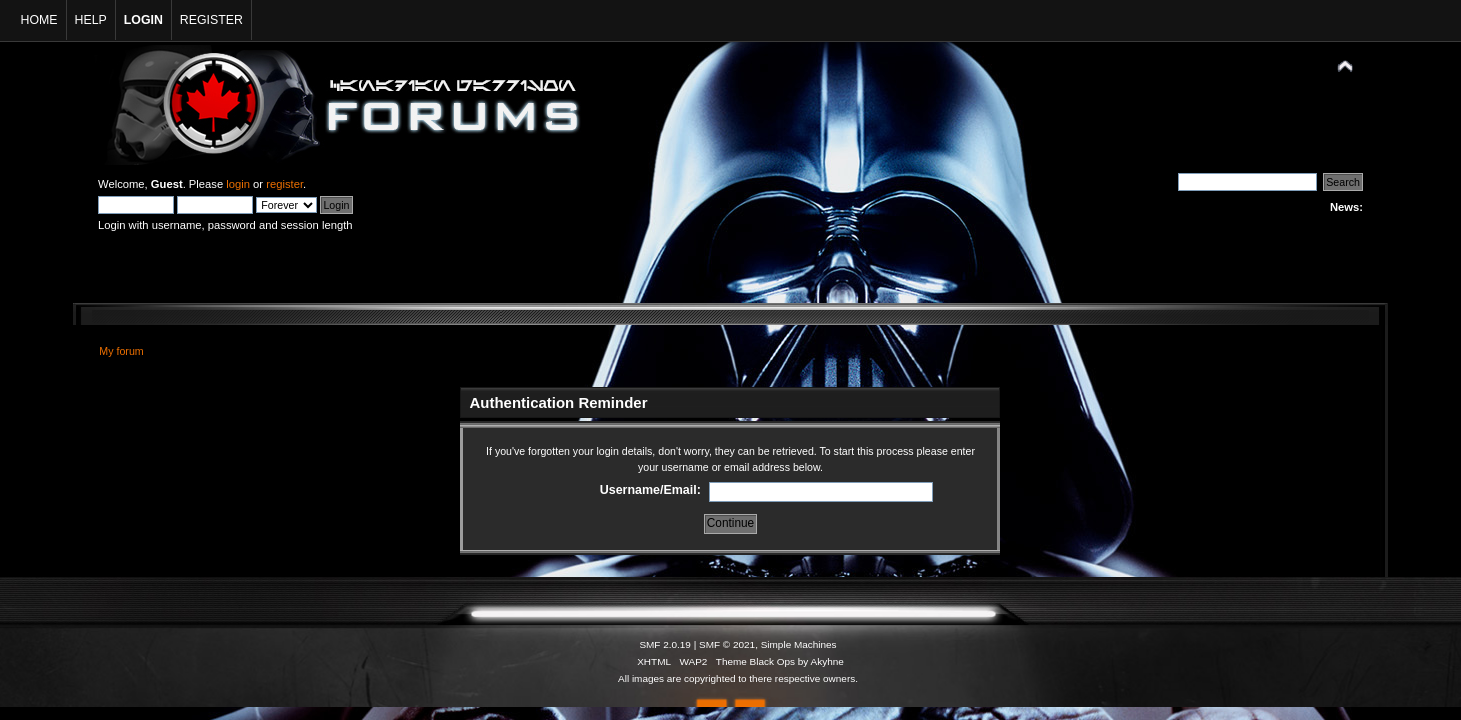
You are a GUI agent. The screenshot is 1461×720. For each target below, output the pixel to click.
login (238, 184)
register (284, 184)
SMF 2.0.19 (665, 644)
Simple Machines (799, 644)
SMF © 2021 (727, 644)
